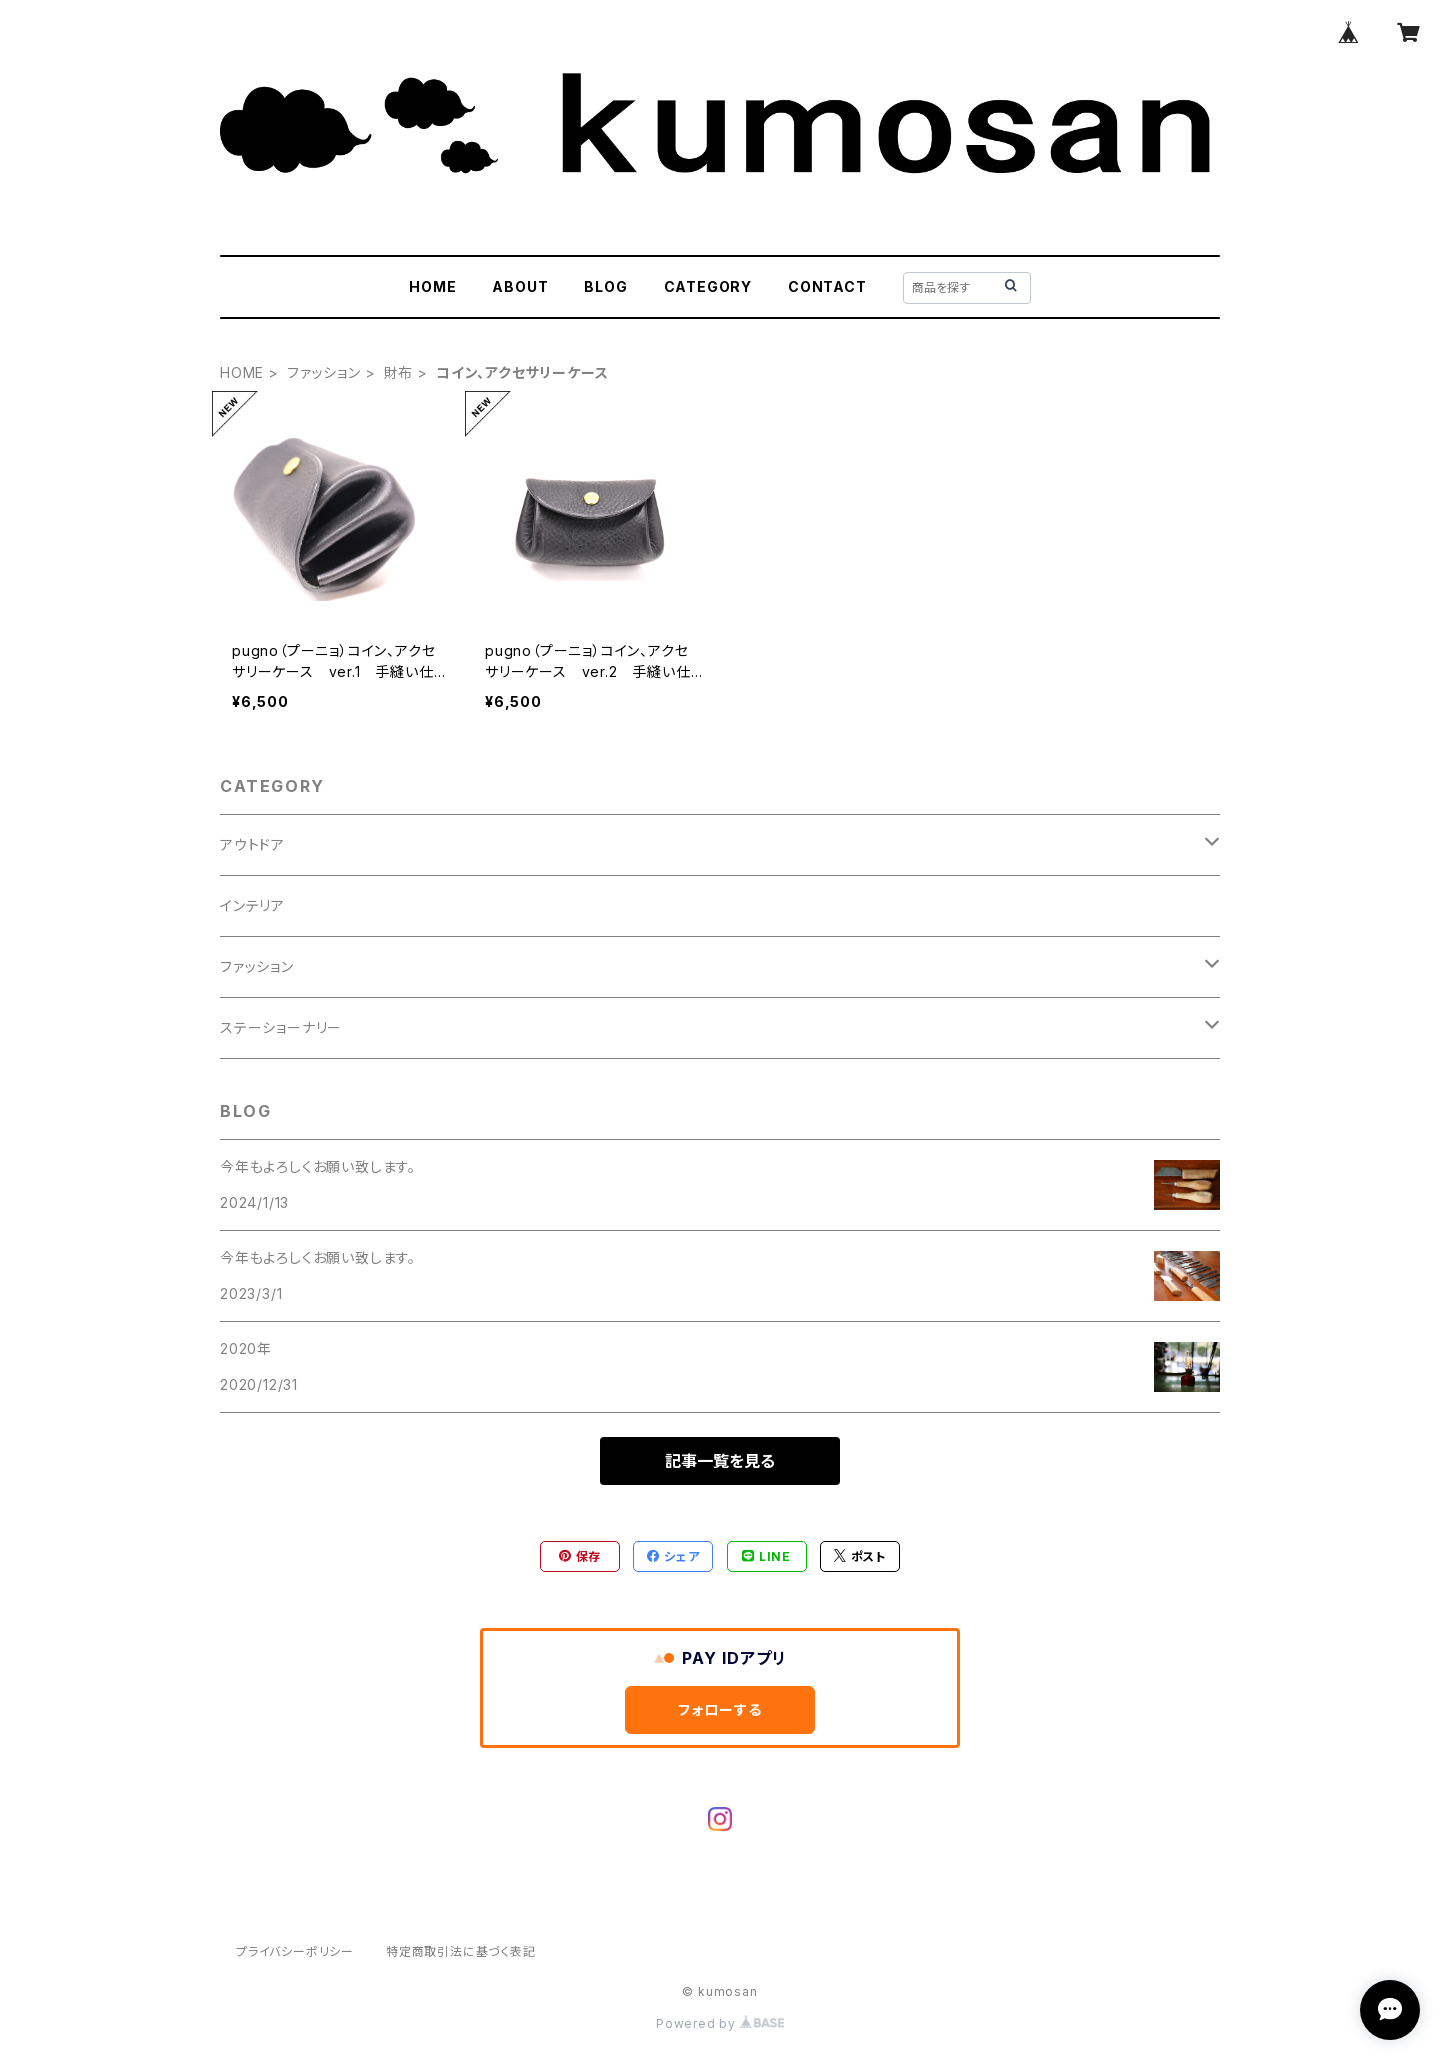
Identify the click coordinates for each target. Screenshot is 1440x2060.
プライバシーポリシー (295, 1951)
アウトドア (252, 844)
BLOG (605, 286)
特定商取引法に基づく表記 (461, 1951)
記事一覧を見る (720, 1461)
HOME (432, 286)
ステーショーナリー (281, 1027)
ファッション (324, 372)
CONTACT (827, 286)
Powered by (720, 2023)
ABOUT (520, 286)
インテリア (252, 905)
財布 (399, 372)
